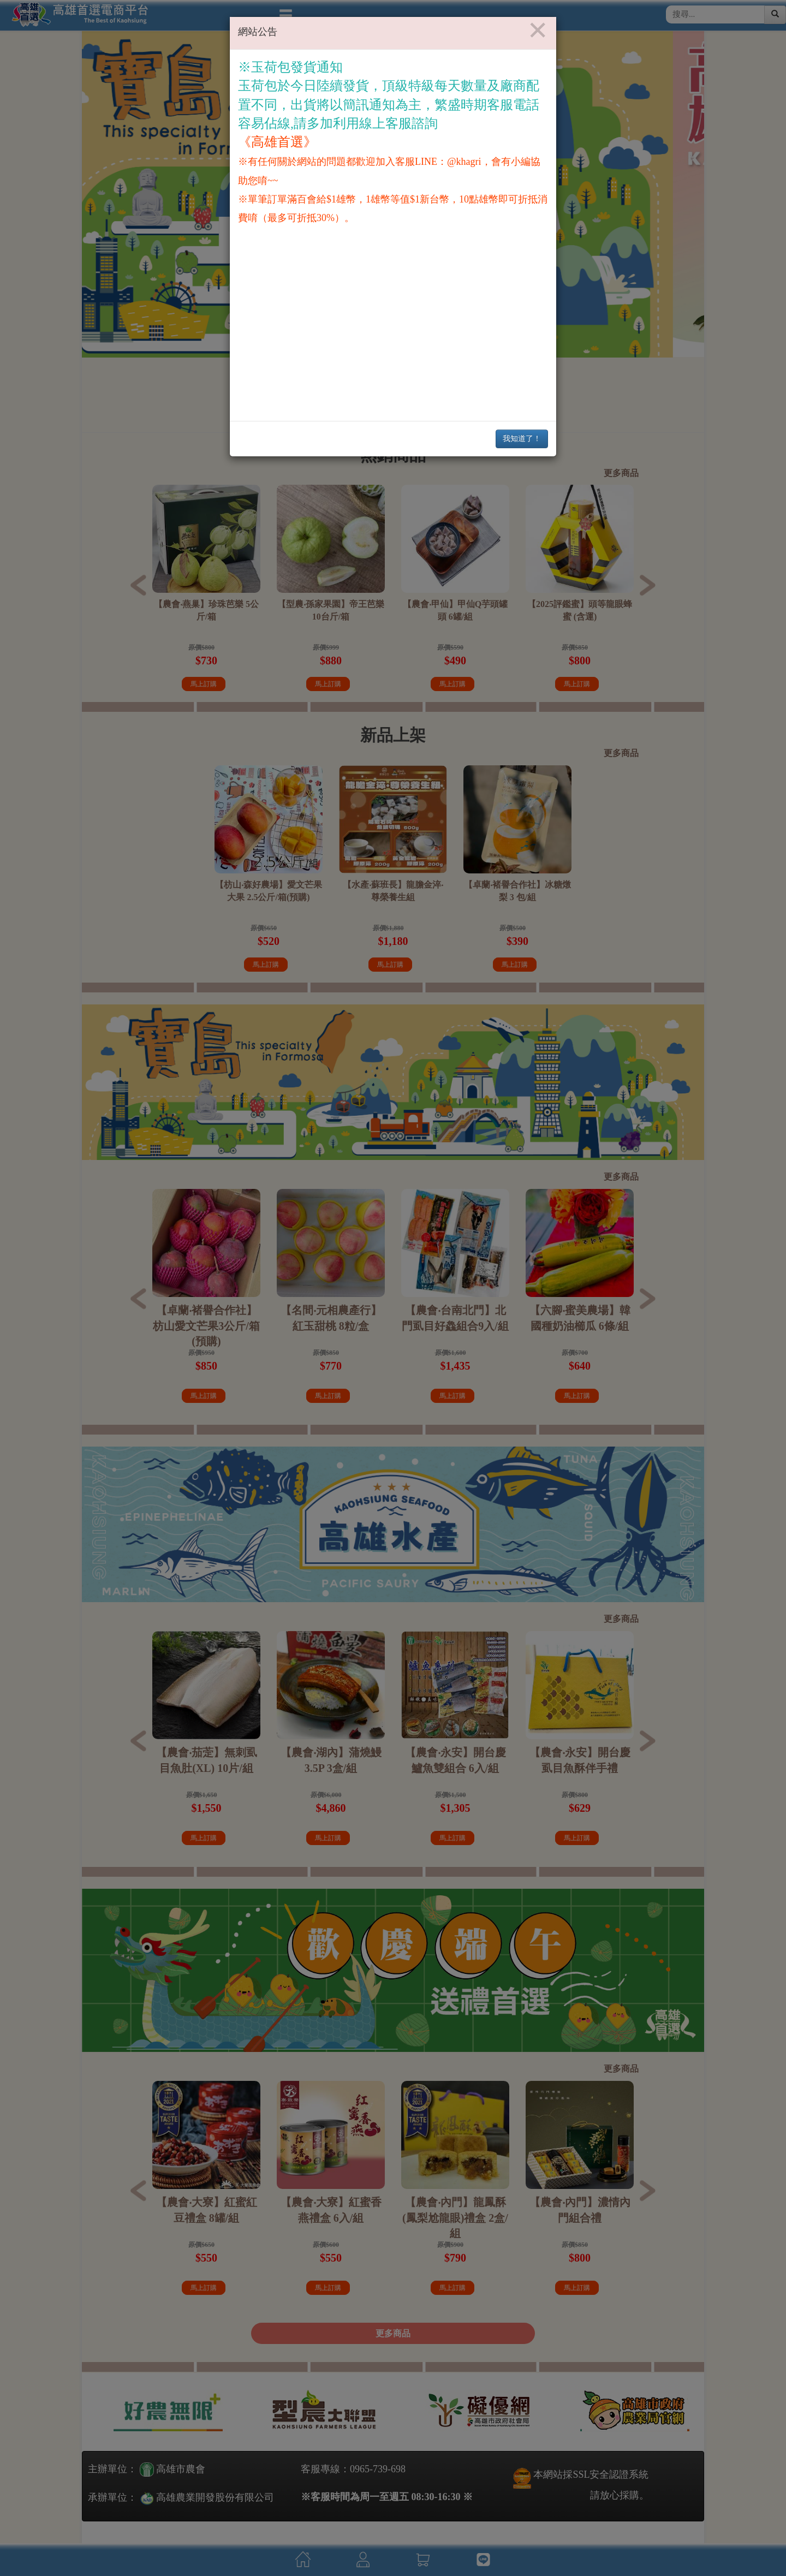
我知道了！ (522, 439)
